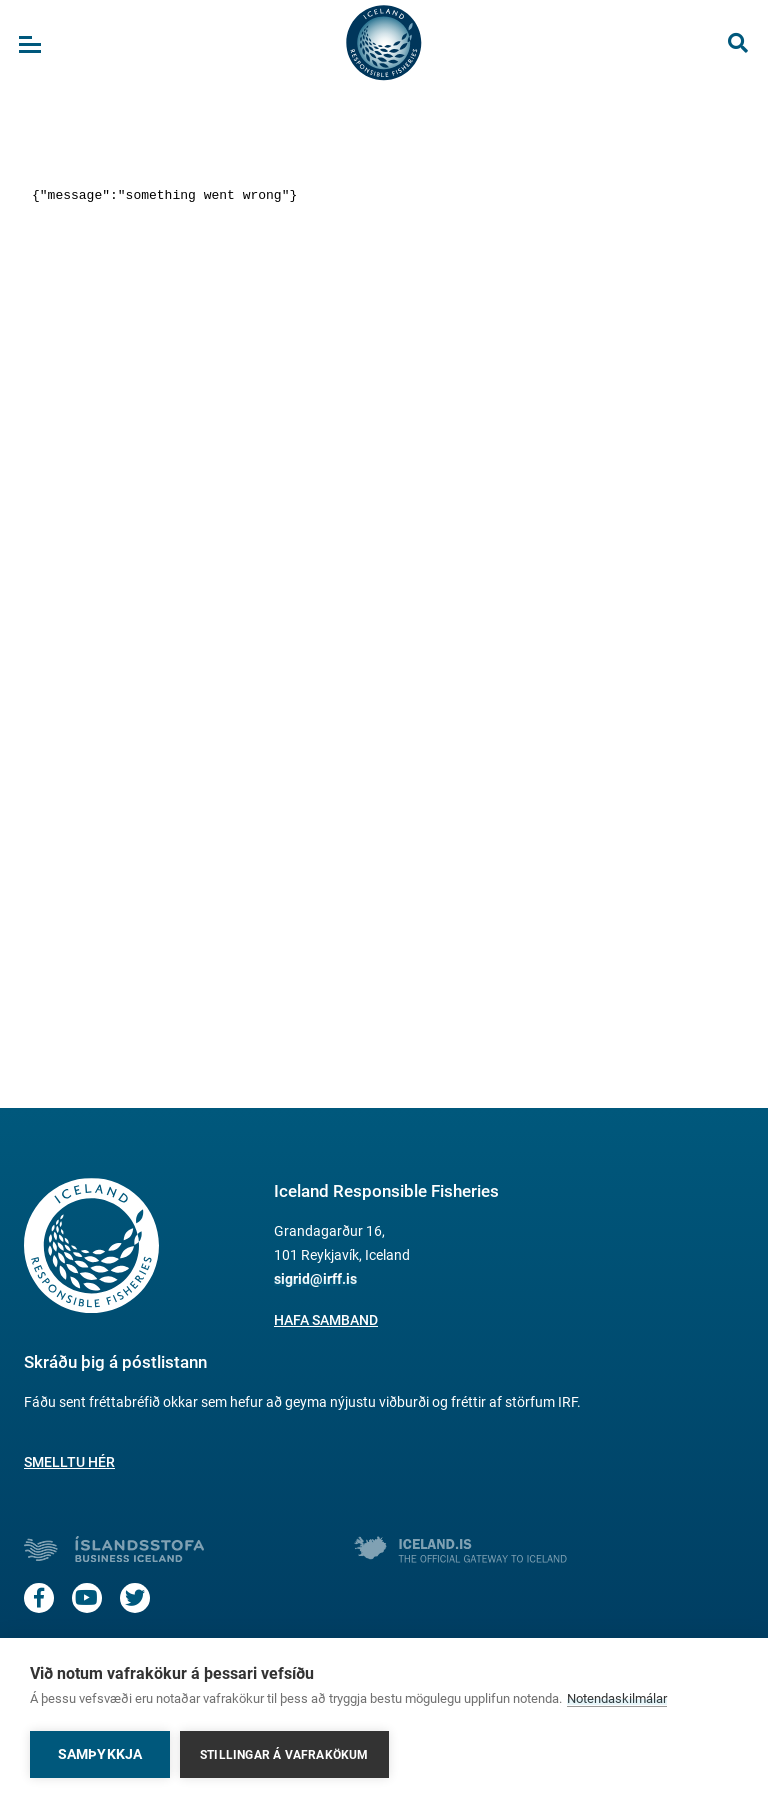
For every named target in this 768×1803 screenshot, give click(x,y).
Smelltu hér (69, 1462)
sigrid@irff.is (315, 1279)
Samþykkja (100, 1754)
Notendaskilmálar (617, 1698)
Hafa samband (326, 1320)
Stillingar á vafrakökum (284, 1755)
